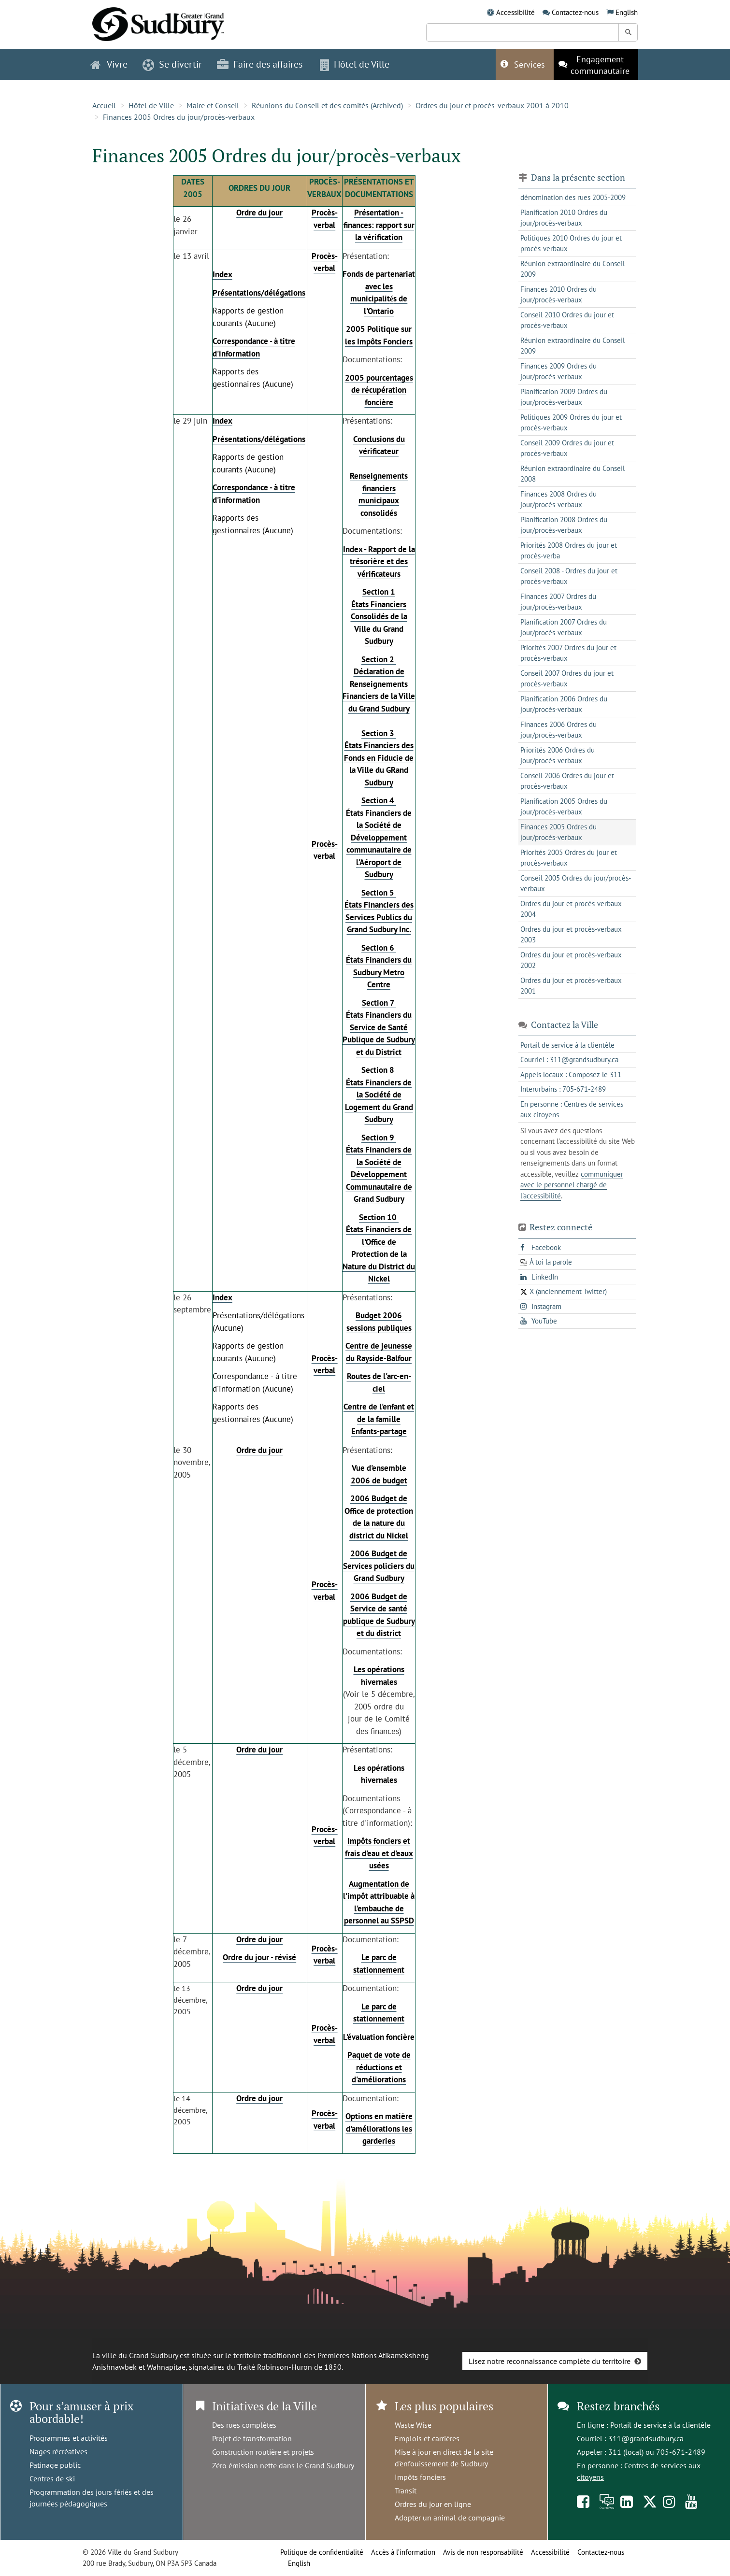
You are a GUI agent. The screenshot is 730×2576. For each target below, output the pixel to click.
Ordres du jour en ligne (433, 2504)
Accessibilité (515, 12)
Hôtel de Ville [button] (354, 64)
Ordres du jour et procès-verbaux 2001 (571, 986)
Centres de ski (52, 2478)
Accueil (104, 105)
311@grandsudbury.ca (646, 2438)
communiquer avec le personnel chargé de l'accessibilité (571, 1184)
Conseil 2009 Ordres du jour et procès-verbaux (567, 448)
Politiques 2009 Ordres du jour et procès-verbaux (571, 423)
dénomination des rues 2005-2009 (573, 197)
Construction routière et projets (263, 2452)
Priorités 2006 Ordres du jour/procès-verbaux (557, 755)
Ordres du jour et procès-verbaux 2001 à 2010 (492, 105)
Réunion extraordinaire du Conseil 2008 (572, 474)
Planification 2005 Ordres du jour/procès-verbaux (563, 807)
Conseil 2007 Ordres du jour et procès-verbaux (567, 679)
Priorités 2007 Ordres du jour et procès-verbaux (568, 653)
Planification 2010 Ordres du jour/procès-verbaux (563, 218)
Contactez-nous (575, 12)
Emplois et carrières (427, 2438)
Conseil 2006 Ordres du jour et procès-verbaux (567, 781)
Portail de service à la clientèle (660, 2425)
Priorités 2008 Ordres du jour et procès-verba (568, 551)
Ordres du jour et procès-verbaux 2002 (571, 960)
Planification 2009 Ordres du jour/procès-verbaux (563, 397)
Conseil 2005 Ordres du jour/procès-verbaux (575, 883)
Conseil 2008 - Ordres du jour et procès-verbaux (568, 576)
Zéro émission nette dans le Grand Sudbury (283, 2465)
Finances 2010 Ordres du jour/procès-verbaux (558, 295)
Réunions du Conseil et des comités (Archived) (327, 105)
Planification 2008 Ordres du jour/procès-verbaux (563, 525)
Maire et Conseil (212, 105)
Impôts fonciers (420, 2477)
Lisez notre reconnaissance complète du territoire (549, 2361)
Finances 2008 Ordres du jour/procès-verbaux (558, 499)
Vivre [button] (109, 64)
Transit (405, 2490)
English (626, 12)
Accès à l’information (403, 2552)
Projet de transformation (252, 2438)
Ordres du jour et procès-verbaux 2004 (571, 909)
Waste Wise (413, 2425)
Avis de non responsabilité (483, 2552)
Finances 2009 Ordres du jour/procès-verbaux (558, 371)
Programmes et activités (68, 2438)
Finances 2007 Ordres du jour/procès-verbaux (558, 602)
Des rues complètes (244, 2425)
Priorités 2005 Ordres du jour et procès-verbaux (568, 858)
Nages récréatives (58, 2451)
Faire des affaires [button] (259, 64)
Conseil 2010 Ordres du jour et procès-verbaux (567, 320)
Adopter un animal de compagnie (450, 2517)
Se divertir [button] (172, 64)
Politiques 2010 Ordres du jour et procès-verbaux (571, 243)
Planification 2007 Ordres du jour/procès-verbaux (563, 627)
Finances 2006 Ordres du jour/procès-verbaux (558, 730)
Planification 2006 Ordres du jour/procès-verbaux (563, 704)
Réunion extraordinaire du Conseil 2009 (572, 269)
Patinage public (55, 2465)
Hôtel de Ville (151, 105)
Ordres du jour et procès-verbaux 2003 (571, 935)
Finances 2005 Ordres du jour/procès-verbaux (179, 117)
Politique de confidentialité (321, 2552)
